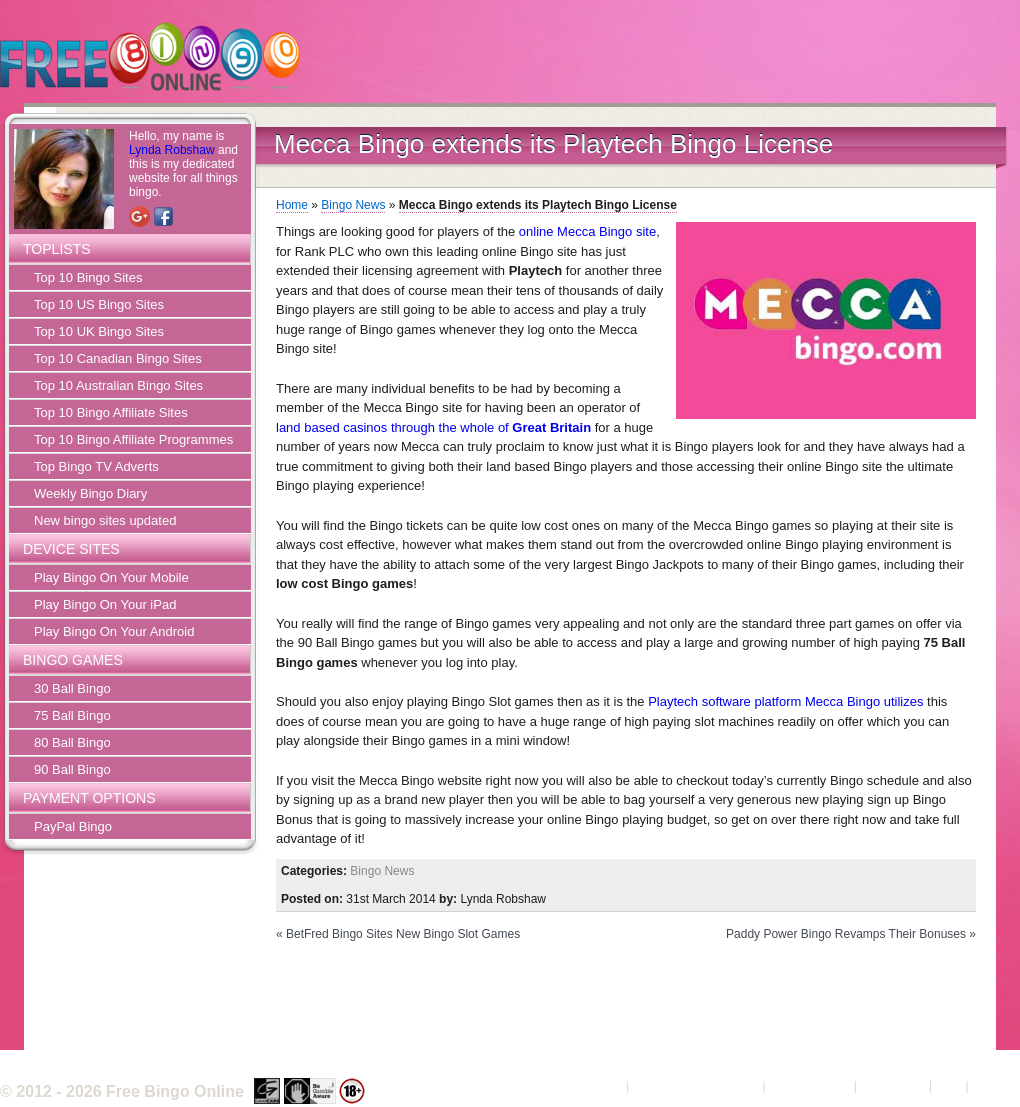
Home (292, 205)
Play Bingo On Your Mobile (111, 577)
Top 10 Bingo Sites (88, 277)
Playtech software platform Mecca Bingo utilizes (785, 701)
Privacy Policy (809, 1085)
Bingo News (353, 205)
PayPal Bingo (73, 826)
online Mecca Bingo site (587, 231)
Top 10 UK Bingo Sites (99, 331)
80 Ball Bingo (72, 742)
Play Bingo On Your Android (114, 631)
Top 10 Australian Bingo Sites (118, 385)
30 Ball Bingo (72, 688)
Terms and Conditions (696, 1085)
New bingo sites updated (105, 520)
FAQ (949, 1085)
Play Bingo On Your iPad (105, 604)
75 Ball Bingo (72, 715)
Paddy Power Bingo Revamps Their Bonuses (846, 934)
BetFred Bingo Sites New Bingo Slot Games (403, 934)
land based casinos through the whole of (433, 427)
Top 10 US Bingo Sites (99, 304)
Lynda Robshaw (172, 150)
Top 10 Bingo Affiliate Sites (111, 412)
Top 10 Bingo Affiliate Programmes (133, 439)
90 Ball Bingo (72, 769)
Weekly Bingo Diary (90, 493)
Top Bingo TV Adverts (96, 466)
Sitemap (996, 1085)
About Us (595, 1085)
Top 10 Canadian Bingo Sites (118, 358)
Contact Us (893, 1085)
